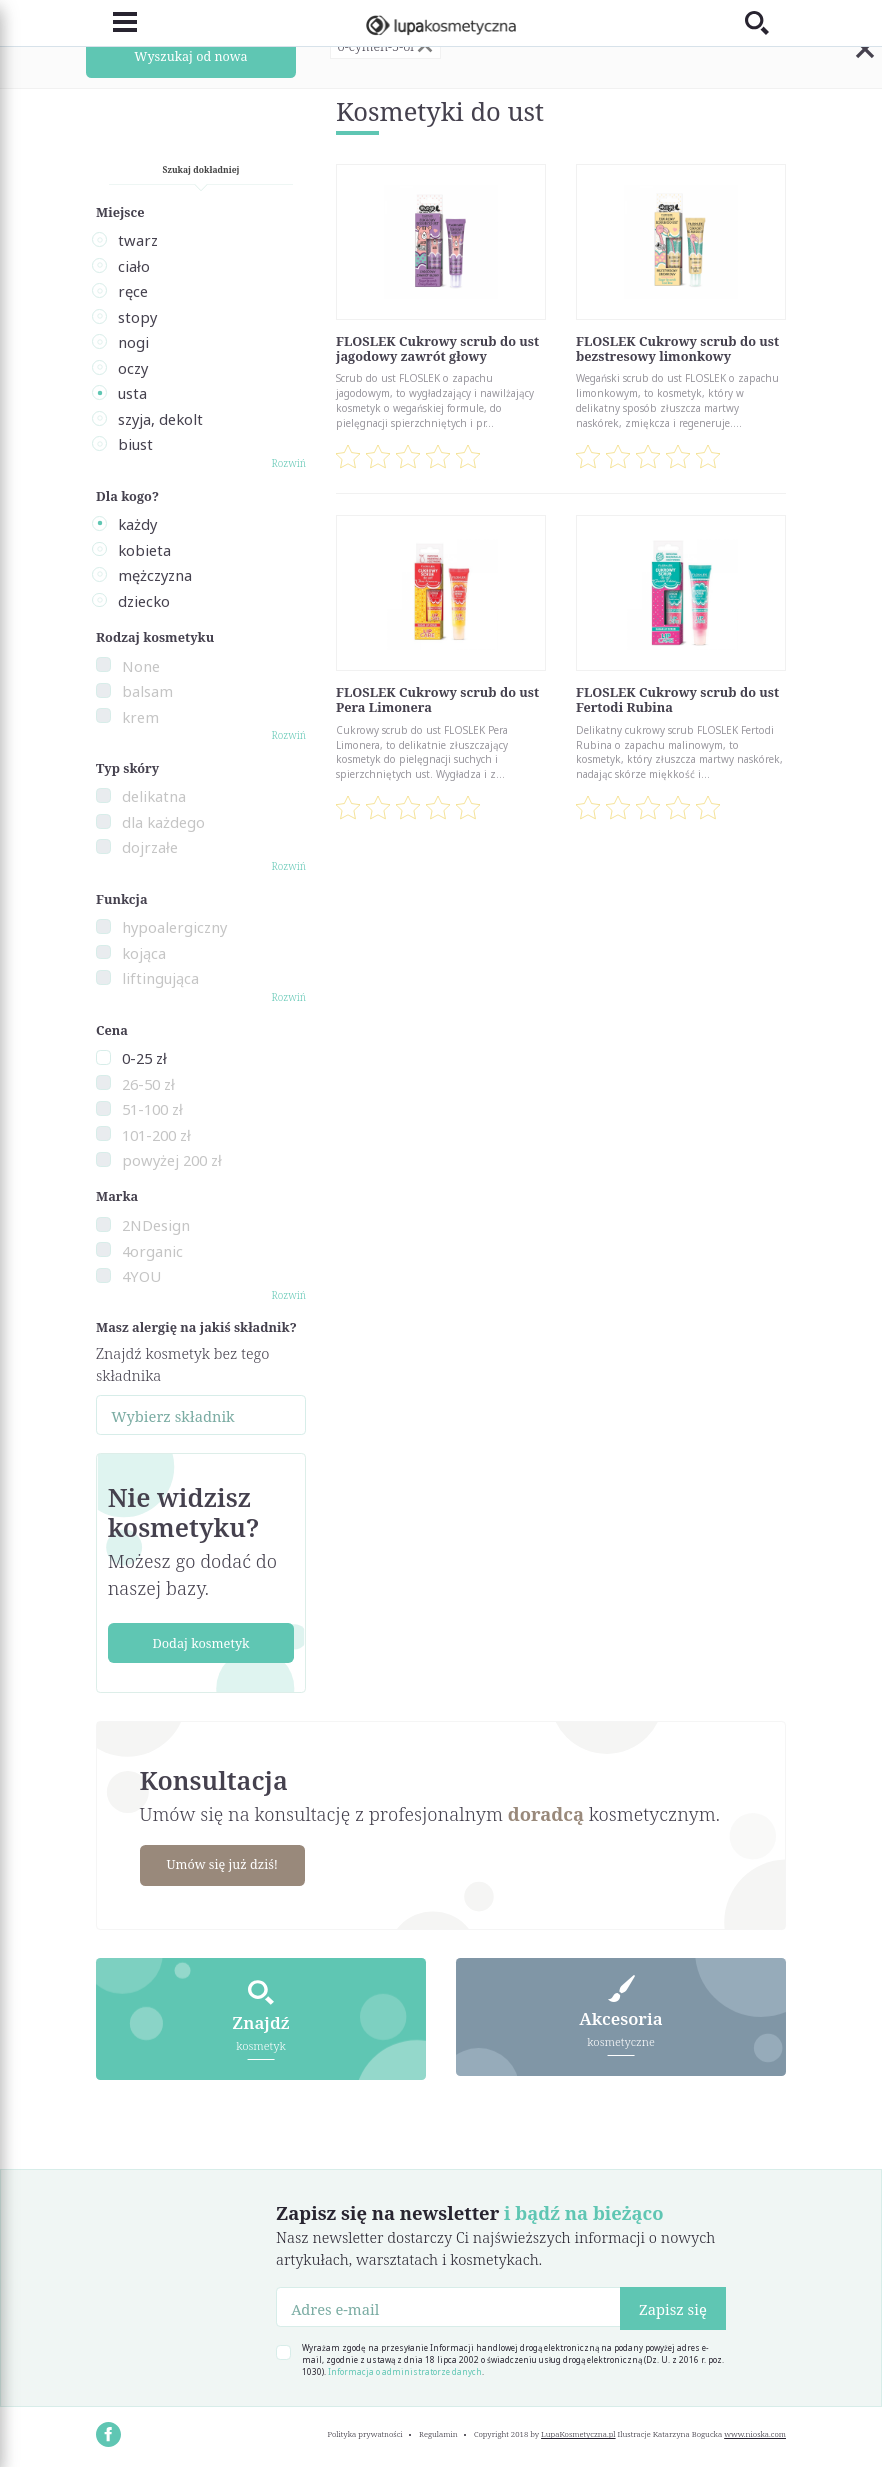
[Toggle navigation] (116, 22)
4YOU (141, 1276)
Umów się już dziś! (224, 1864)
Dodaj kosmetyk (200, 1643)
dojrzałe (150, 847)
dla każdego (163, 822)
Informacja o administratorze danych (405, 2370)
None (141, 666)
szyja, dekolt (160, 419)
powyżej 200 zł (172, 1160)
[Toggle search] (765, 22)
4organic (152, 1251)
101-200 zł (156, 1135)
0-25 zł (144, 1058)
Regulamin (438, 2433)
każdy (137, 524)
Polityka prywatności (364, 2433)
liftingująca (160, 978)
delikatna (154, 796)
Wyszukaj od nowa (191, 56)
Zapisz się (673, 2308)
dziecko (144, 601)
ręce (133, 291)
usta (132, 393)
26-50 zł (148, 1084)
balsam (147, 691)
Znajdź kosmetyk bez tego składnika (182, 1364)
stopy (137, 317)
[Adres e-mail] (448, 2306)
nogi (133, 342)
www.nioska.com (755, 2433)
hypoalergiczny (174, 927)
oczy (133, 368)
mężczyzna (155, 575)
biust (135, 444)
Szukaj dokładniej (201, 169)
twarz (138, 240)
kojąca (144, 953)
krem (140, 717)
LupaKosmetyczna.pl (578, 2433)
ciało (134, 266)
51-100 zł (152, 1109)
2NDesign (156, 1225)
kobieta (144, 550)
